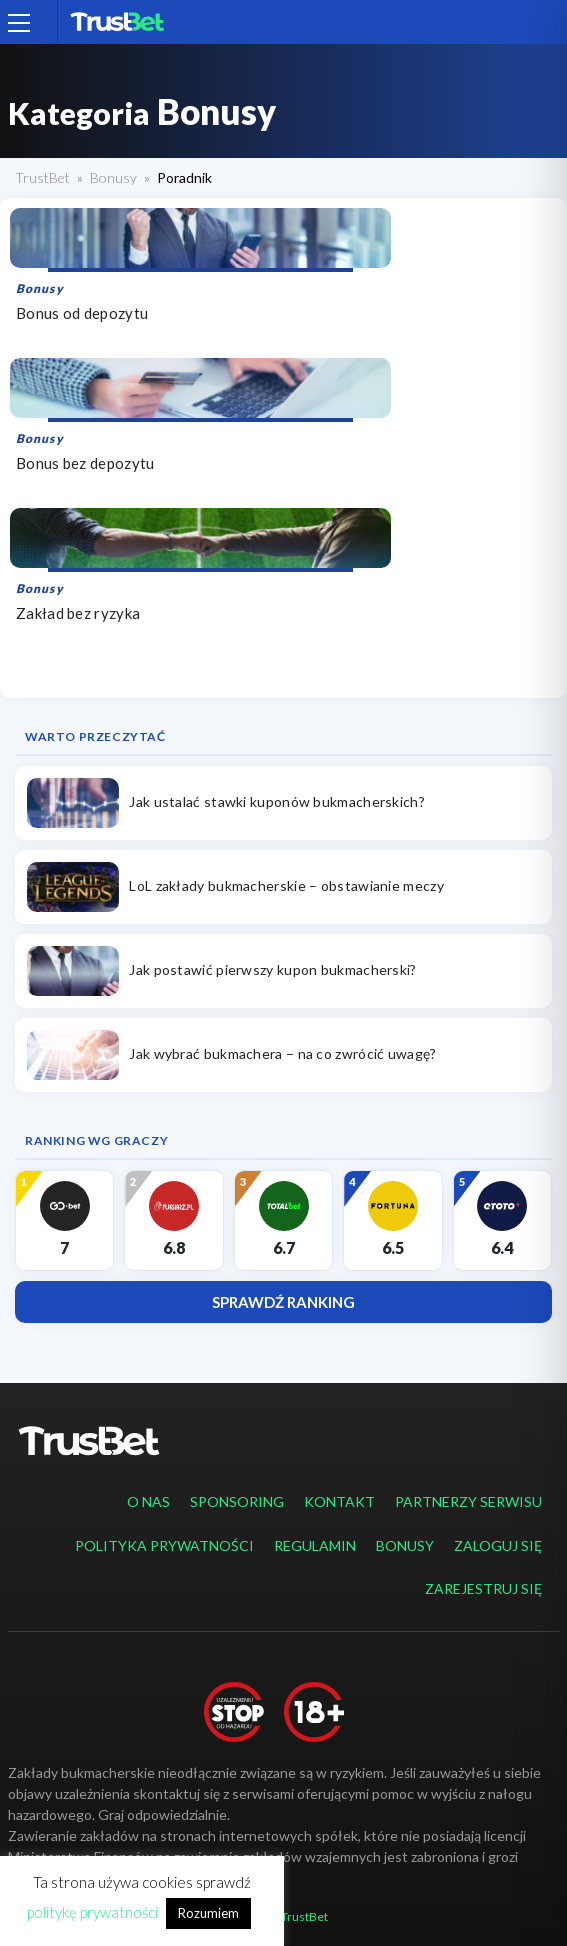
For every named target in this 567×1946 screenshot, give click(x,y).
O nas (148, 1501)
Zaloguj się (498, 1545)
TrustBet (42, 177)
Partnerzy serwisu (468, 1501)
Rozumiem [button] (208, 1913)
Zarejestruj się (483, 1588)
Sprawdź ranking (283, 1302)
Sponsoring (237, 1501)
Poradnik (184, 177)
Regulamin (315, 1545)
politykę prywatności (92, 1912)
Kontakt (339, 1501)
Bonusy (113, 177)
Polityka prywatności (164, 1545)
